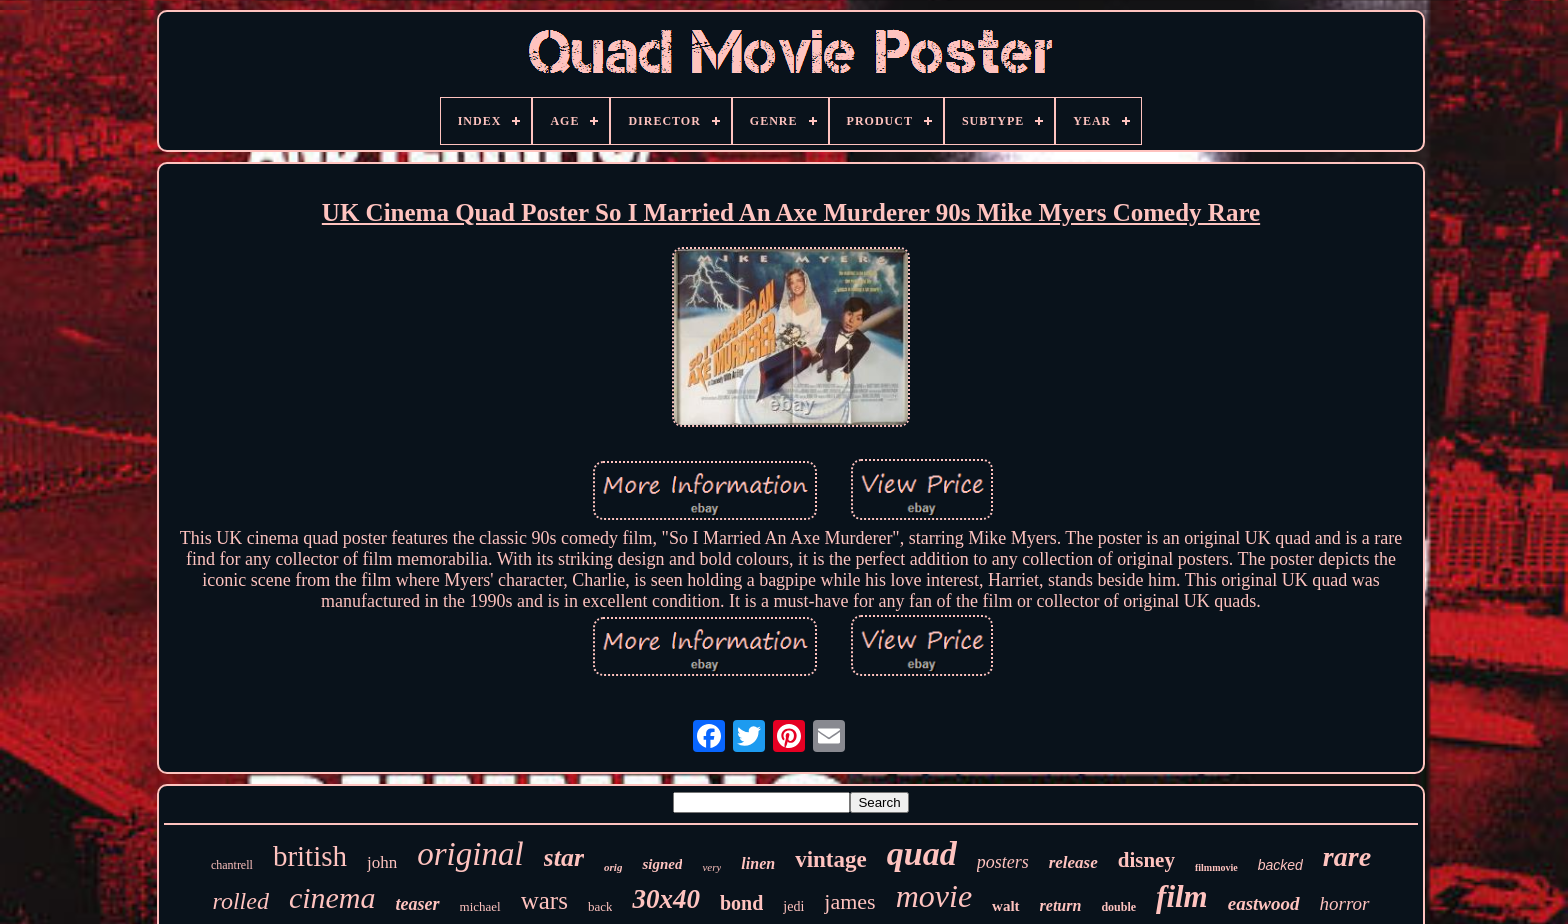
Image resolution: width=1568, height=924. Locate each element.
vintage (831, 859)
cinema (332, 897)
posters (1003, 862)
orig (613, 867)
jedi (793, 906)
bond (741, 903)
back (600, 906)
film (1182, 896)
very (711, 867)
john (382, 862)
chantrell (232, 865)
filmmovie (1216, 867)
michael (480, 906)
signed (662, 864)
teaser (418, 904)
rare (1347, 856)
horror (1345, 903)
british (310, 856)
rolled (240, 901)
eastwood (1264, 903)
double (1118, 907)
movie (934, 896)
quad (922, 853)
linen (758, 863)
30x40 (666, 899)
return (1061, 905)
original (470, 854)
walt (1006, 906)
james (849, 901)
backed (1280, 865)
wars (544, 900)
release (1073, 862)
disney (1146, 860)
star (564, 857)
